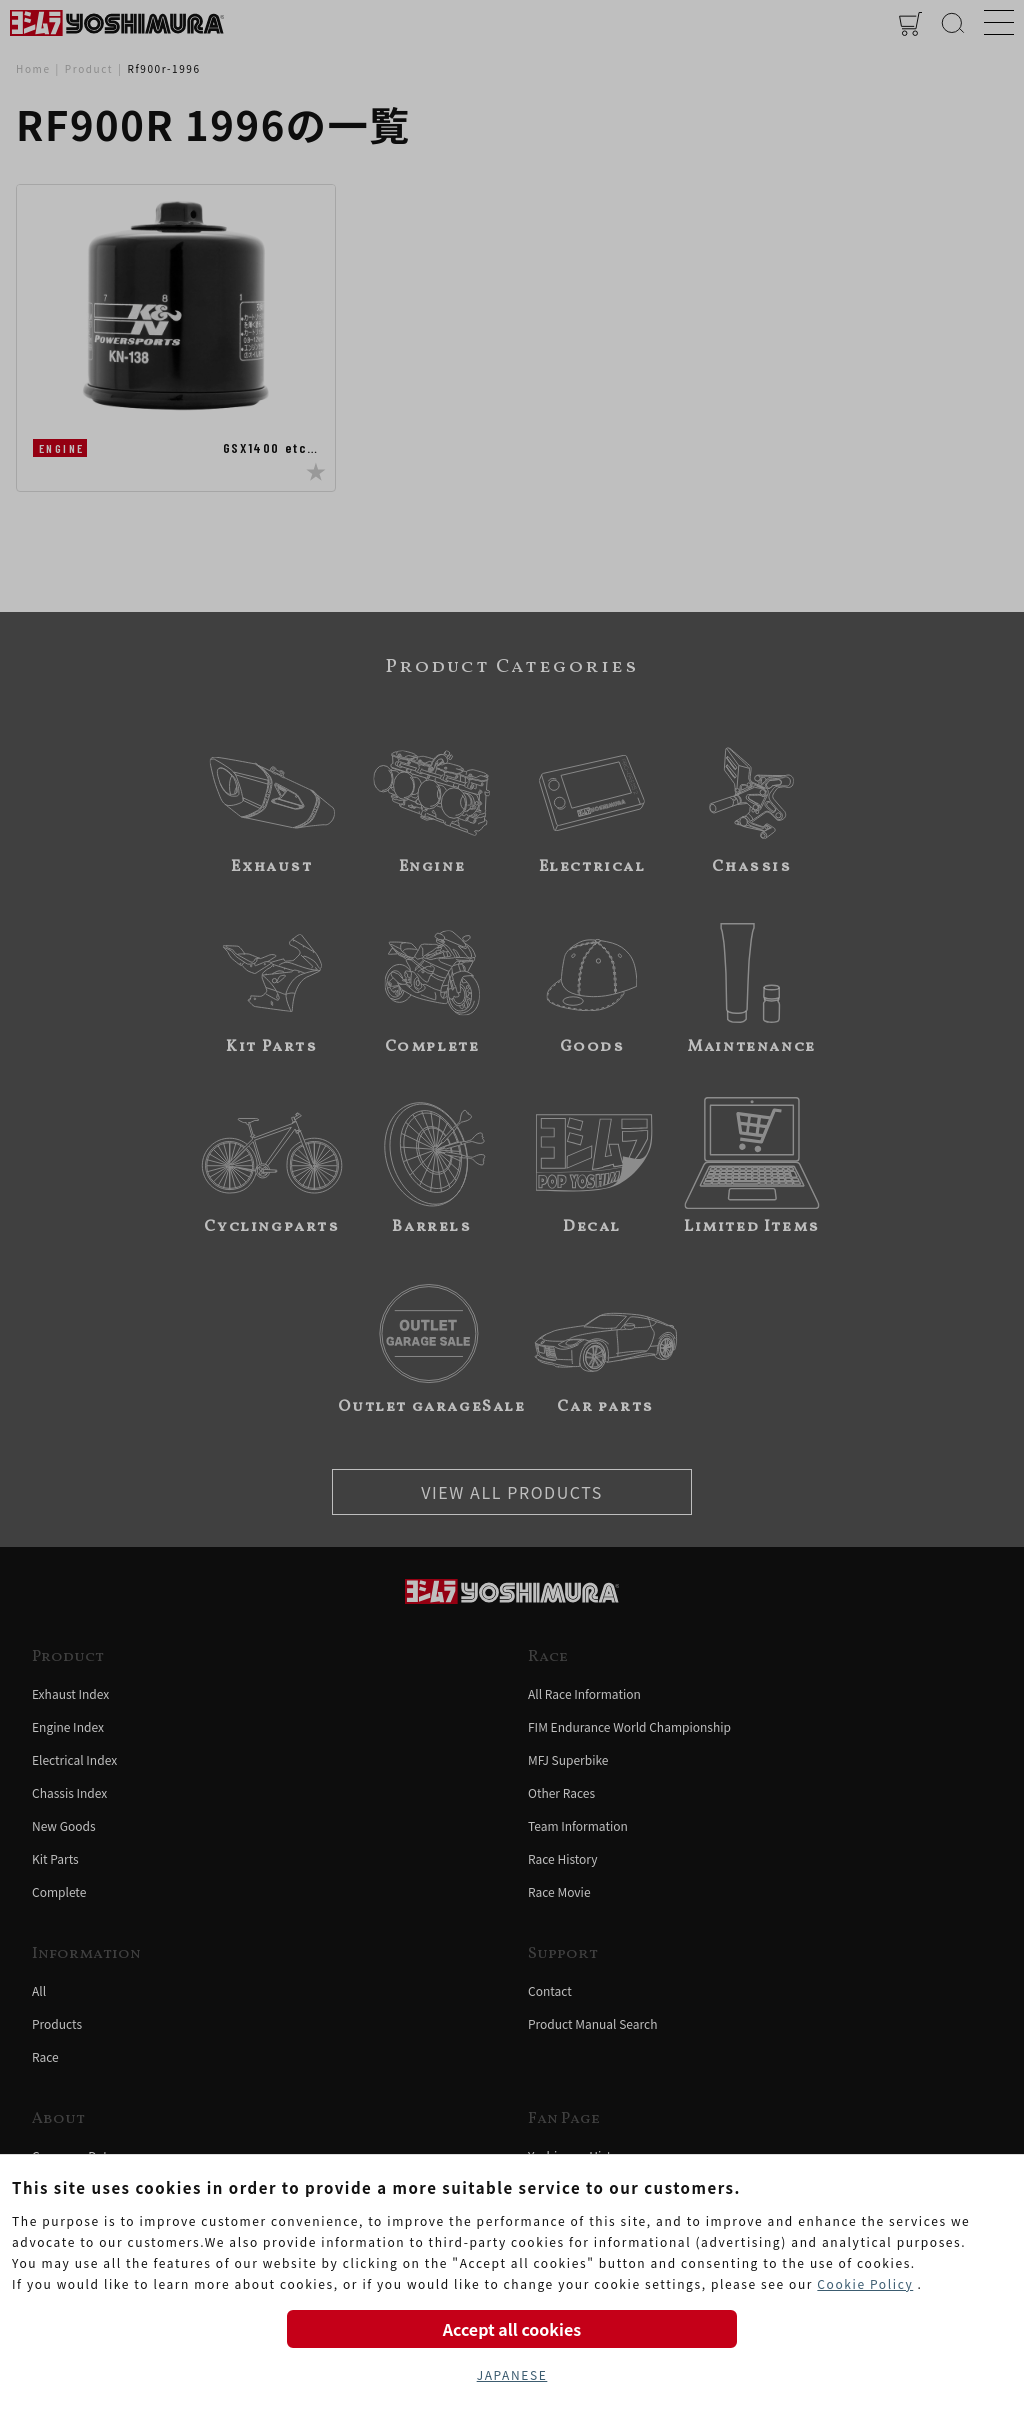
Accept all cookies (512, 2329)
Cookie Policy (865, 2283)
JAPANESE (512, 2374)
